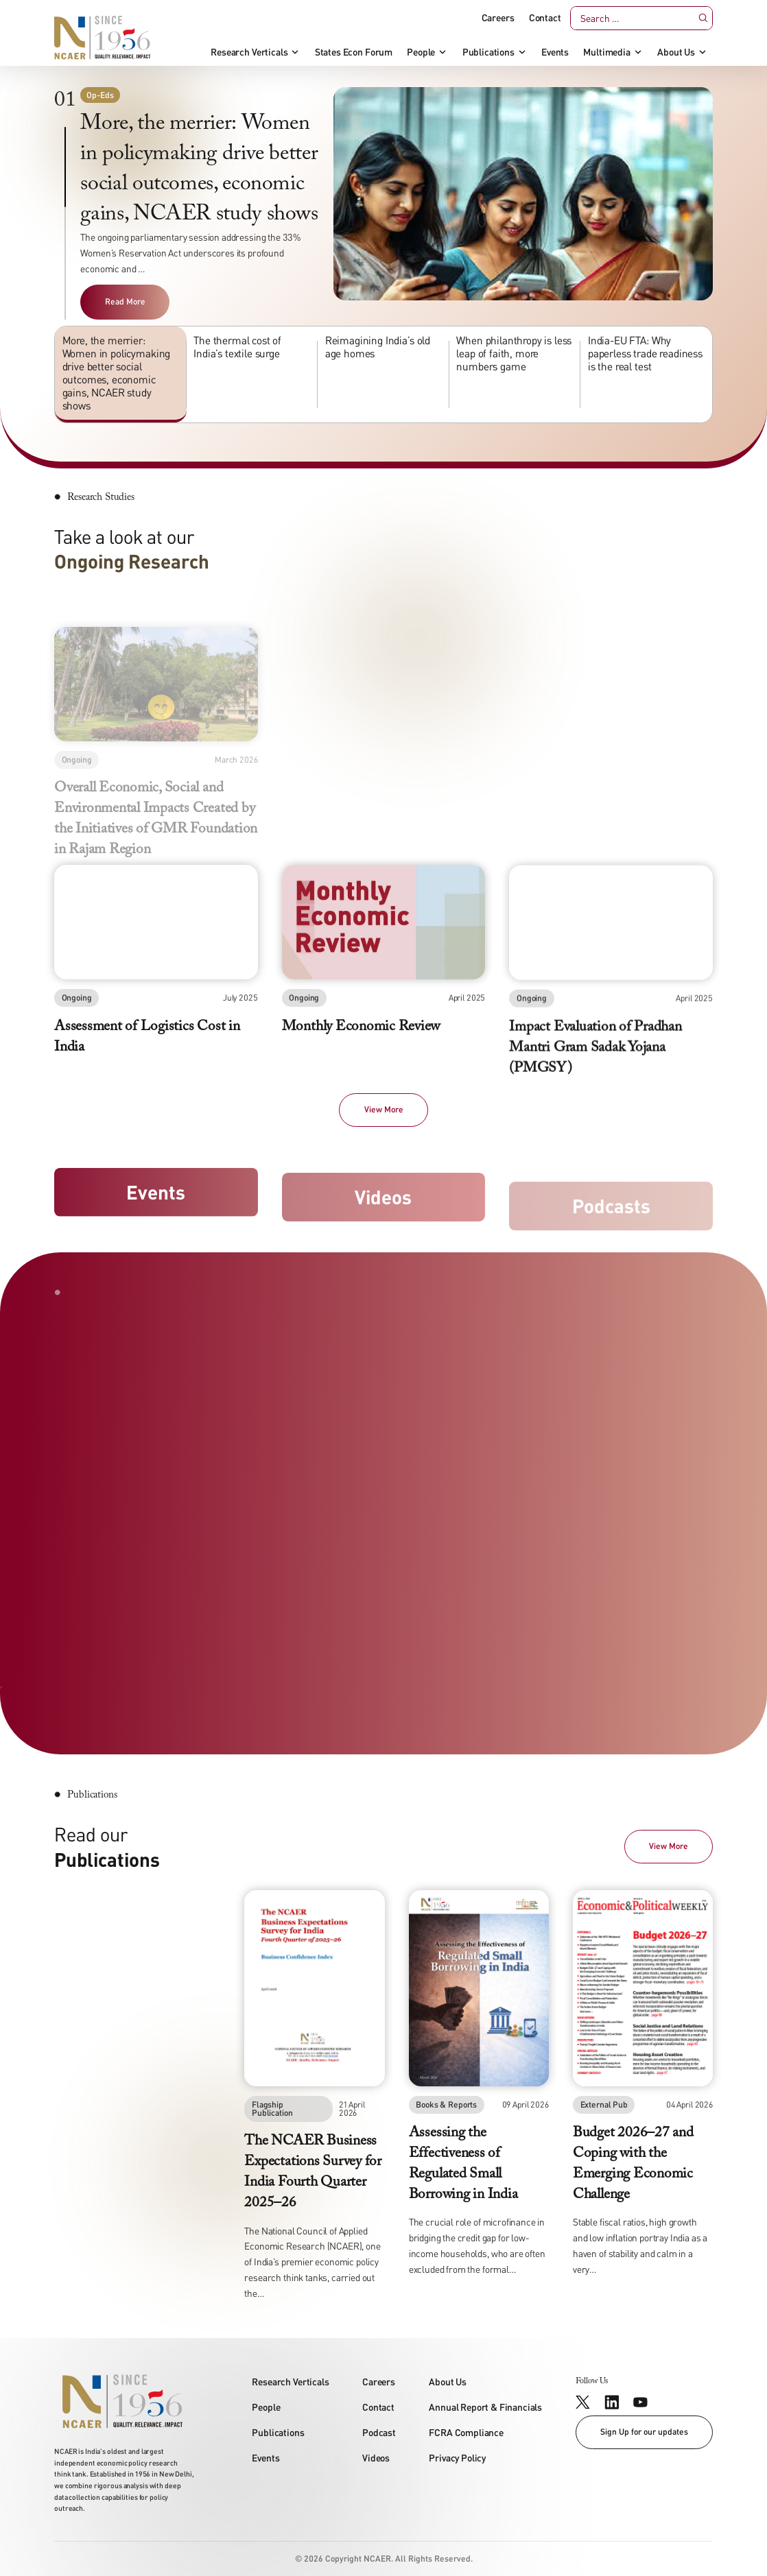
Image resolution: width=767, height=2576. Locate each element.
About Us (676, 52)
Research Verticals (249, 52)
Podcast (379, 2432)
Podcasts (611, 1218)
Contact (545, 18)
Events (555, 52)
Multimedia (606, 52)
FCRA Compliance (466, 2432)
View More (383, 1109)
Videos (383, 1205)
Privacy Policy (457, 2458)
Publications (488, 52)
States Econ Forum (353, 52)
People (421, 52)
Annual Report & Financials (485, 2407)
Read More (125, 301)
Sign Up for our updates (644, 2431)
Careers (498, 18)
